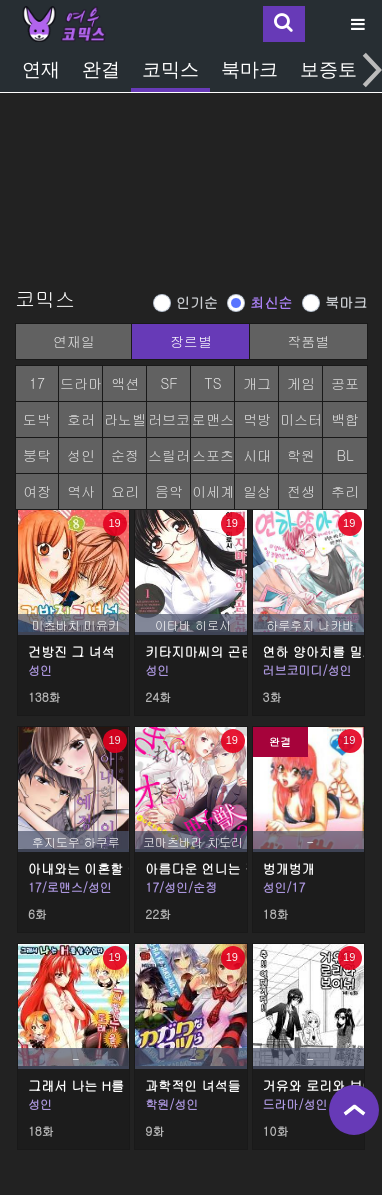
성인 (81, 455)
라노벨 (125, 419)
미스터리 (301, 423)
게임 (301, 383)
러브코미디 (169, 423)
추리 (345, 491)
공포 (345, 383)
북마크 (249, 69)
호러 (81, 419)
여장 (37, 491)
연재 (41, 69)
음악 (169, 491)
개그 (257, 383)
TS (212, 383)
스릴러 (169, 455)
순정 (125, 455)
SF (168, 383)
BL (344, 455)
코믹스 (170, 69)
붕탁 (37, 455)
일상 (257, 491)
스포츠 (213, 455)
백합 (345, 419)
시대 (257, 455)
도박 (37, 419)
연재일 (74, 341)
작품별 (308, 341)
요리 (125, 491)
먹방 (257, 419)
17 (37, 383)
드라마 (81, 383)
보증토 (328, 69)
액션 (125, 383)
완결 (101, 69)
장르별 (191, 341)
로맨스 (213, 419)
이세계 (213, 491)
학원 (301, 455)
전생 (301, 491)
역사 (81, 491)
